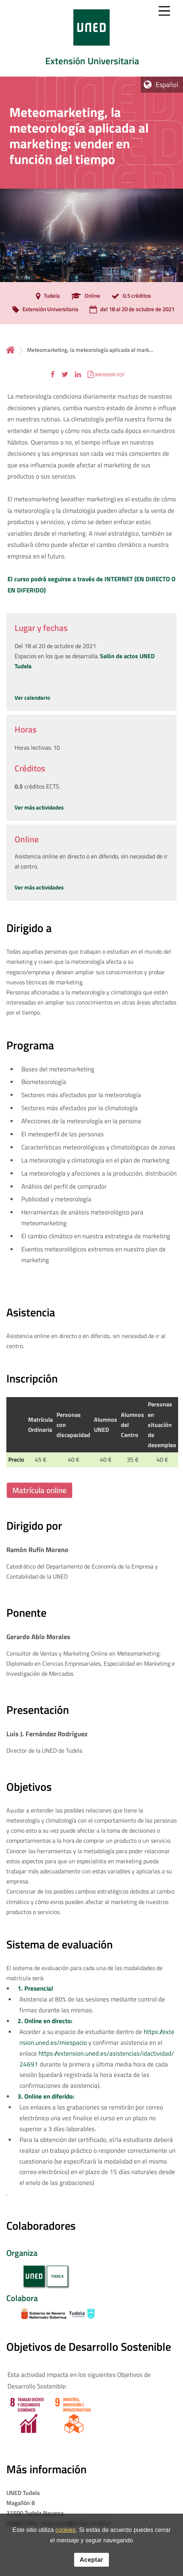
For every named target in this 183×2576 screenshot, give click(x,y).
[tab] (91, 38)
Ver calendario (32, 697)
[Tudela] (46, 296)
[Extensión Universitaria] (43, 309)
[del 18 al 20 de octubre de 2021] (130, 309)
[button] (52, 374)
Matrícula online (39, 1490)
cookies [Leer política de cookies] (65, 2532)
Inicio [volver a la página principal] (10, 350)
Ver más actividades (39, 807)
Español (167, 85)
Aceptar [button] (91, 2561)
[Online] (84, 296)
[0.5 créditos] (129, 296)
